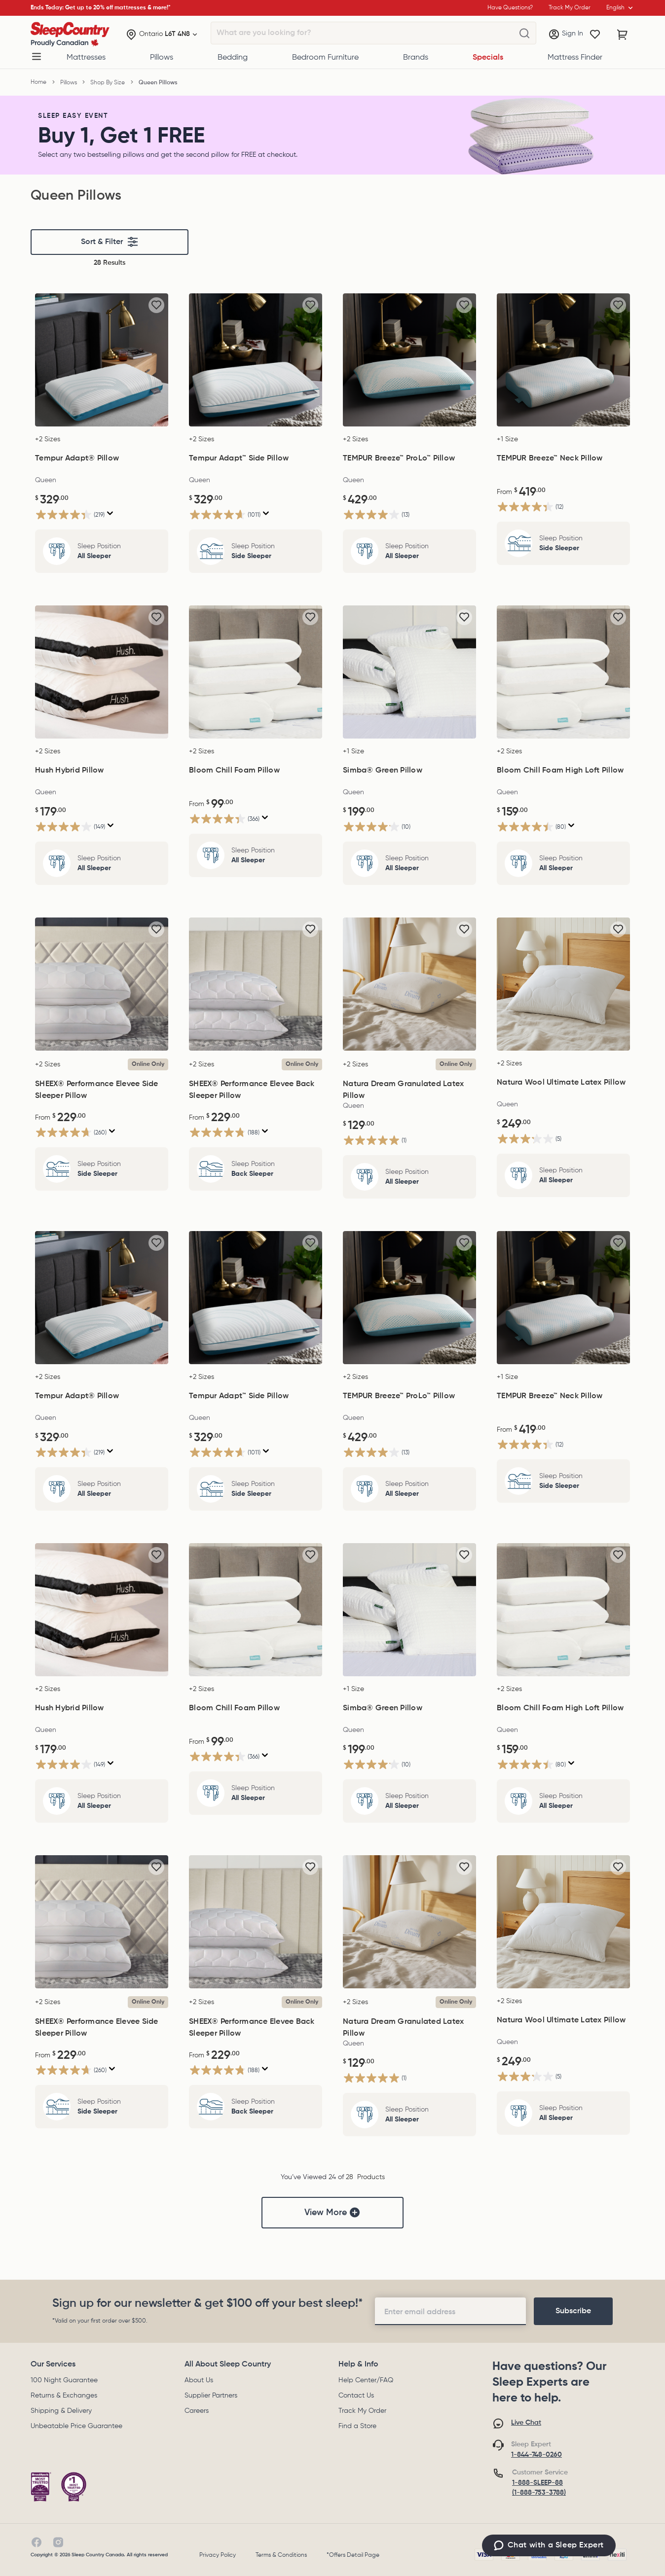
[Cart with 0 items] (622, 34)
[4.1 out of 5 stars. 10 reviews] (376, 826)
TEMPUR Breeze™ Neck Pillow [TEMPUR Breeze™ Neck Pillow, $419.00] (550, 458)
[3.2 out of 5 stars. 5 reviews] (529, 1138)
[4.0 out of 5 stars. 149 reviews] (70, 826)
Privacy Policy (217, 2555)
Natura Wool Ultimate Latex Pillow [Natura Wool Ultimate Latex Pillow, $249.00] (561, 1083)
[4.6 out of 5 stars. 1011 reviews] (224, 514)
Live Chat (526, 2422)
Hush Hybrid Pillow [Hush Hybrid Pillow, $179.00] (69, 771)
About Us (199, 2380)
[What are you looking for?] (524, 33)
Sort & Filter (110, 242)
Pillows (161, 58)
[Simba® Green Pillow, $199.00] (409, 672)
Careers (197, 2410)
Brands (415, 58)
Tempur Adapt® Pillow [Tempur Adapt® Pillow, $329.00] (77, 458)
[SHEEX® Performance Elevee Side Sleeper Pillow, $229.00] (101, 984)
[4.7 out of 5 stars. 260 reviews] (71, 1132)
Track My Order (362, 2410)
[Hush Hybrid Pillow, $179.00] (101, 672)
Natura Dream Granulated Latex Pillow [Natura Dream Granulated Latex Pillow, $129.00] (403, 1090)
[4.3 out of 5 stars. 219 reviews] (70, 514)
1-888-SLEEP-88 (537, 2482)
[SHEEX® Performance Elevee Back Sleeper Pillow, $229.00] (255, 984)
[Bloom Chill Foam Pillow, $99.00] (255, 672)
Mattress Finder (575, 58)
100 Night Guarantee (64, 2380)
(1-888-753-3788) (539, 2492)
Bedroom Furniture (325, 58)
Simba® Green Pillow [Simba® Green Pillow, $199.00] (382, 771)
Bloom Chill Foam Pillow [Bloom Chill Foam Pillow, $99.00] (234, 771)
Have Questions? (510, 8)
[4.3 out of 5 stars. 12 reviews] (530, 506)
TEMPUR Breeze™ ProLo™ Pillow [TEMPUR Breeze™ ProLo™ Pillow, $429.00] (399, 458)
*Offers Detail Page (353, 2555)
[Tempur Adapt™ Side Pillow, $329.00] (255, 359)
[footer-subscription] (573, 2311)
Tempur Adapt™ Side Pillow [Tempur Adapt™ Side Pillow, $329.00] (239, 458)
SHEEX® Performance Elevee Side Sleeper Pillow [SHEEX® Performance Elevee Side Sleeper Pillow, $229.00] (96, 1090)
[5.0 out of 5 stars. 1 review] (374, 1140)
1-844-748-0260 (536, 2454)
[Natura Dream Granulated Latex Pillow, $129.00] (409, 984)
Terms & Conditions (281, 2555)
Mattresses (86, 58)
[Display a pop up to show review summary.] (110, 513)
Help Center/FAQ (365, 2380)
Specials (488, 58)
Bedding (233, 58)
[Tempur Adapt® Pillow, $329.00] (101, 359)
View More (332, 2213)
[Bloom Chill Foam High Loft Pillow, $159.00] (563, 672)
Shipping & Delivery (61, 2410)
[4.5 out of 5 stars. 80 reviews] (531, 826)
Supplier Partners (211, 2395)
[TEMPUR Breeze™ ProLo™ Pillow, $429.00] (409, 359)
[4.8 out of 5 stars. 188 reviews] (224, 1132)
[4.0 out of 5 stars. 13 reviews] (376, 514)
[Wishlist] (595, 34)
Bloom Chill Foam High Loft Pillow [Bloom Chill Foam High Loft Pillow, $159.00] (560, 771)
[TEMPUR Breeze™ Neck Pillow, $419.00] (563, 359)
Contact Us (356, 2395)
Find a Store (357, 2426)
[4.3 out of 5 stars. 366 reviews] (224, 818)
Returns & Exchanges (64, 2395)
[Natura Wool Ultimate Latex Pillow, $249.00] (563, 984)
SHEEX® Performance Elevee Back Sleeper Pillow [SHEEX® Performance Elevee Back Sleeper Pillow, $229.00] (252, 1090)
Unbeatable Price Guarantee (76, 2426)
